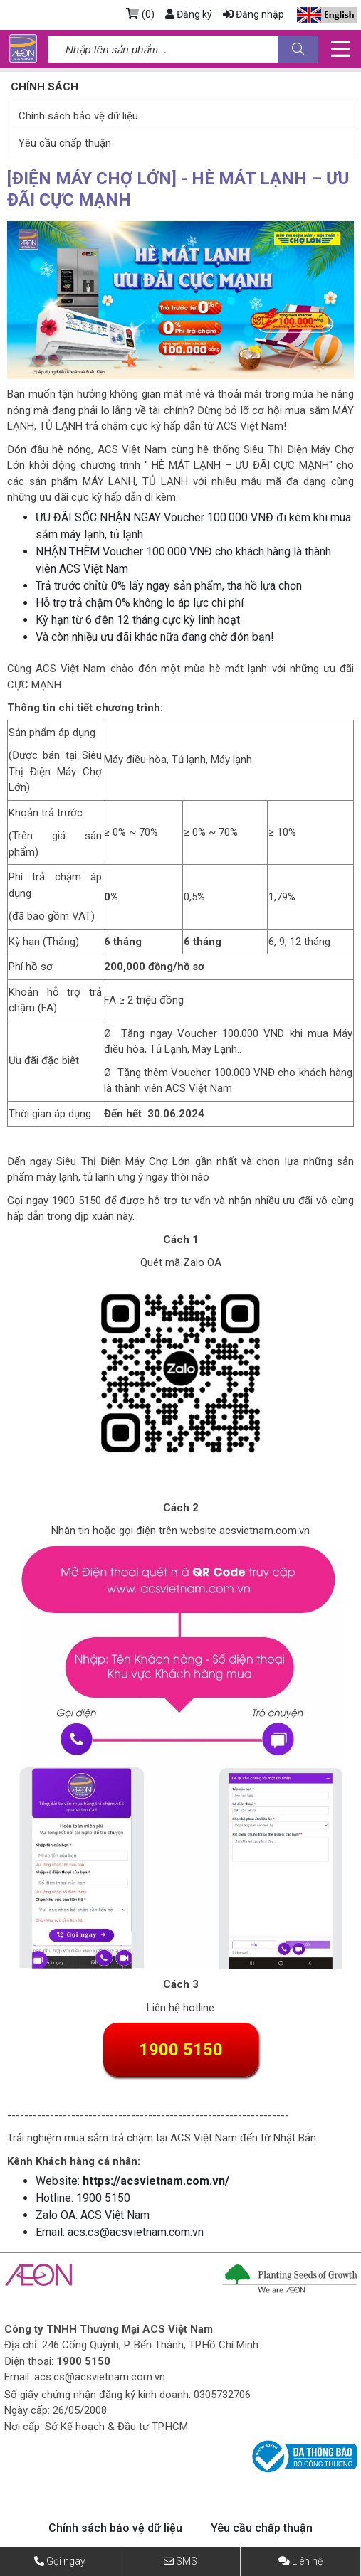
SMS (186, 2561)
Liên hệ (307, 2561)
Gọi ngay (65, 2561)
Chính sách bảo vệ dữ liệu (78, 116)
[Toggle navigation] (340, 49)
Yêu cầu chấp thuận (65, 143)
